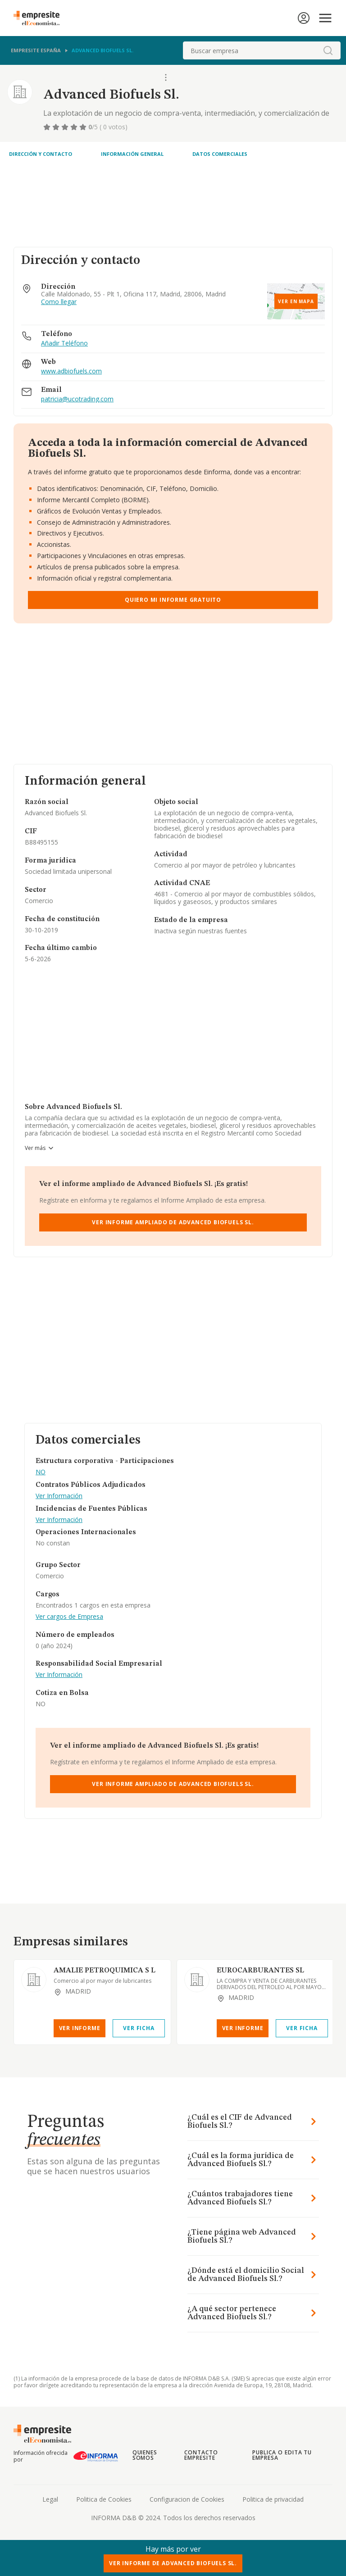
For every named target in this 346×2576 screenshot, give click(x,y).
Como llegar (59, 302)
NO (41, 1472)
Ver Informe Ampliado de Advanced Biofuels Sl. (173, 1222)
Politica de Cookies (104, 2499)
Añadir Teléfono (64, 343)
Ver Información (59, 1496)
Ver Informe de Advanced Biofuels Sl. (173, 2563)
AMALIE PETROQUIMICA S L (104, 1970)
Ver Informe (79, 2028)
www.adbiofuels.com (71, 371)
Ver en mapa (296, 301)
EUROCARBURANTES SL (260, 1970)
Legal (50, 2499)
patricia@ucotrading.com (77, 399)
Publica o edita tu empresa (282, 2455)
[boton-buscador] (328, 50)
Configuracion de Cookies (187, 2499)
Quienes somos (145, 2455)
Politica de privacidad (273, 2499)
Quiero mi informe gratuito (173, 600)
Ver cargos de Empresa (69, 1617)
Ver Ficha (138, 2028)
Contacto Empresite (201, 2455)
